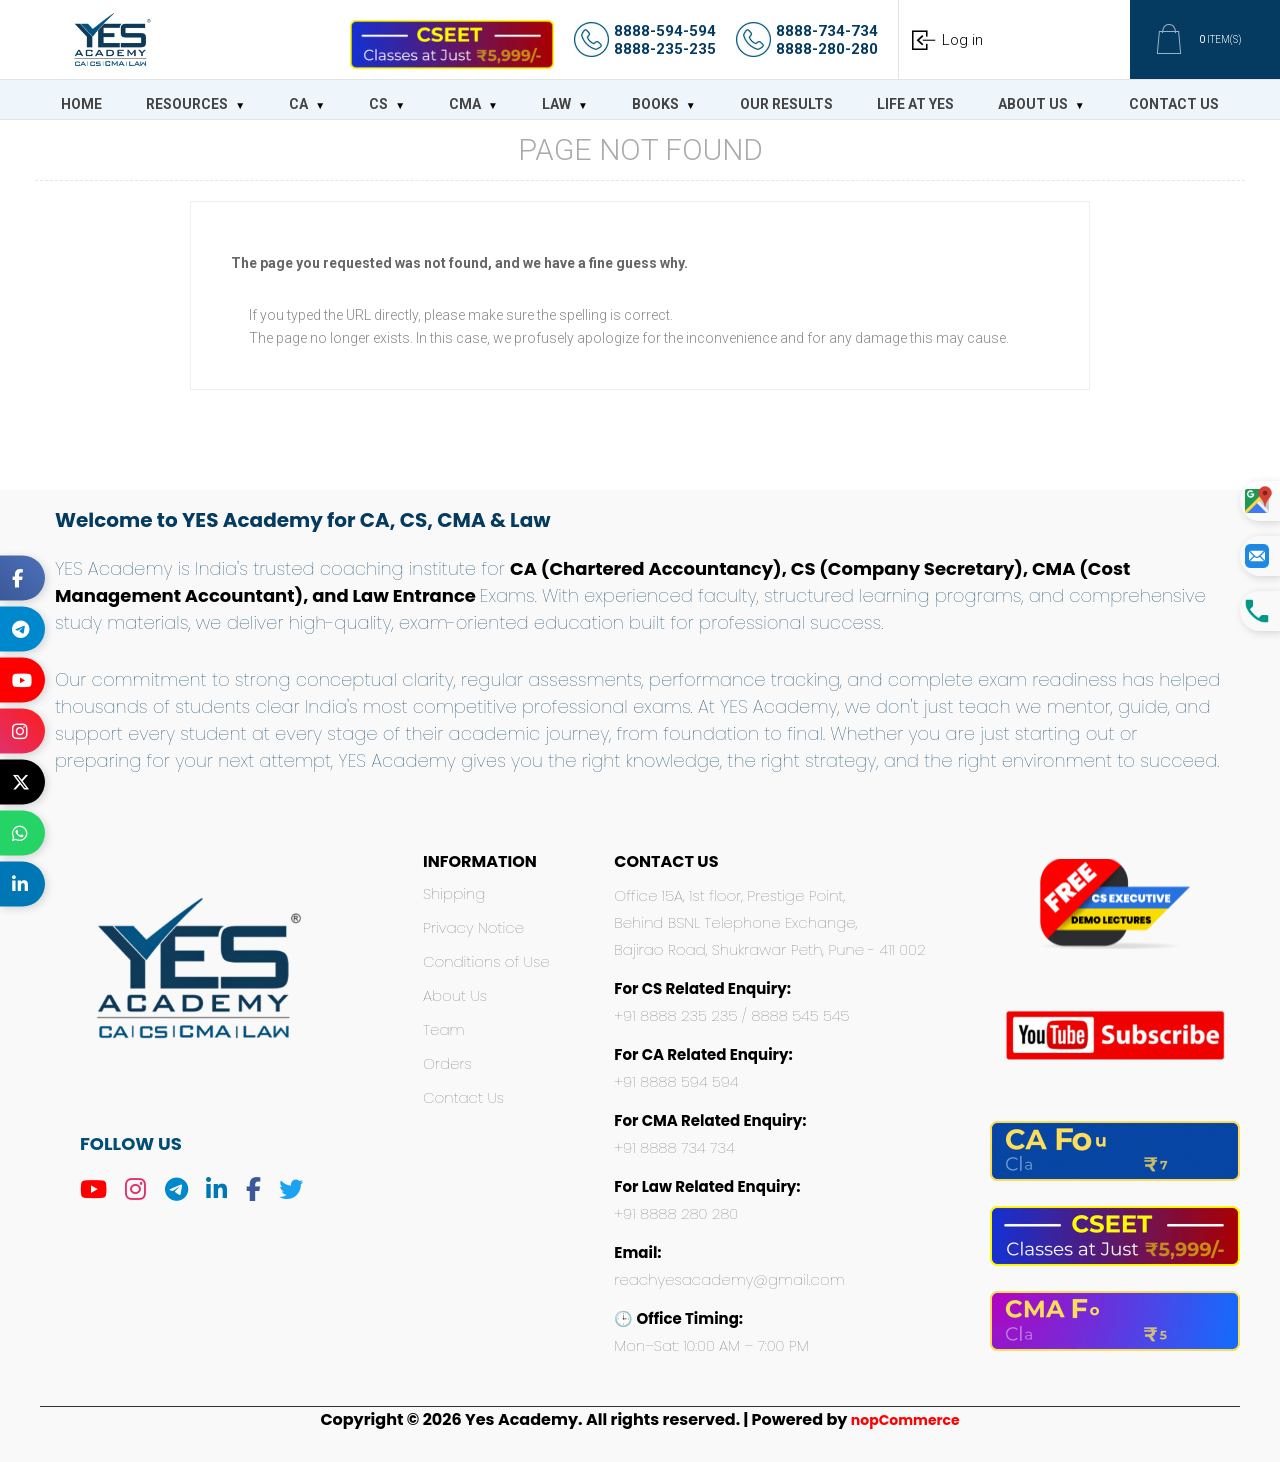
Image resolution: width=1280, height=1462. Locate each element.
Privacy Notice (473, 927)
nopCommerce (905, 1420)
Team (444, 1029)
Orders (447, 1063)
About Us (455, 995)
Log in (962, 40)
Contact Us (463, 1097)
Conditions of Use (486, 961)
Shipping (454, 893)
